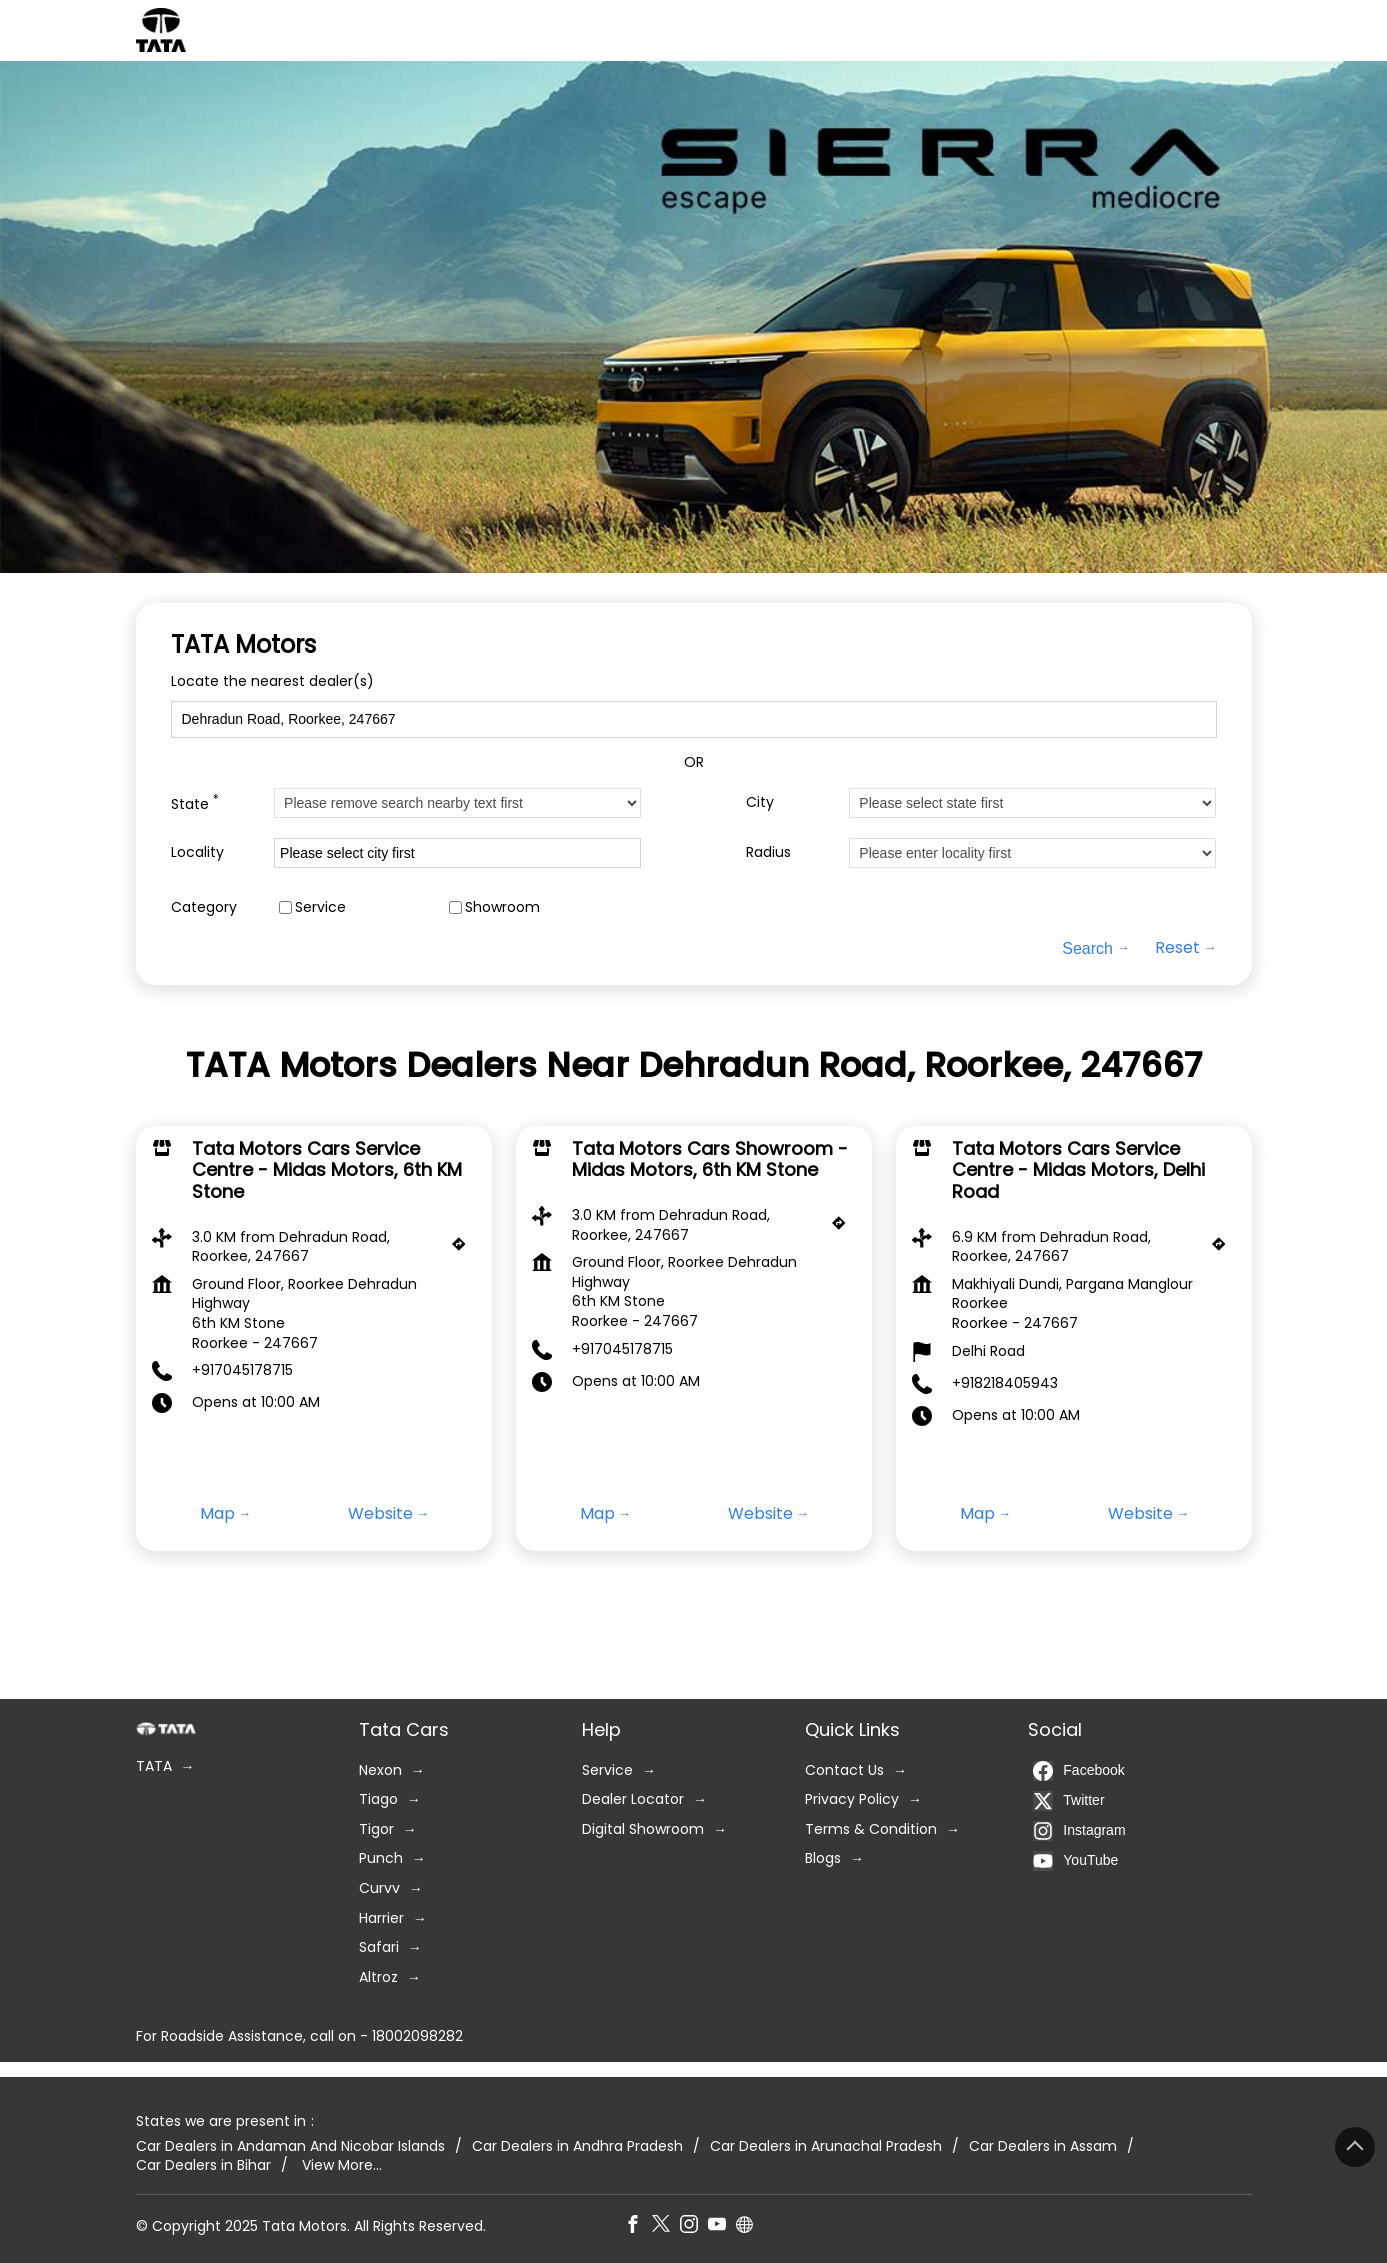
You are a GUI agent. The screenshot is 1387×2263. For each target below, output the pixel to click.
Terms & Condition (871, 1828)
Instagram (1079, 1830)
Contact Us (844, 1769)
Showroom (502, 907)
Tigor (376, 1828)
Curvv (379, 1888)
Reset (1177, 949)
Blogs (823, 1858)
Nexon (380, 1769)
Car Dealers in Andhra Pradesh (577, 2145)
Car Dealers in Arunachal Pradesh (826, 2145)
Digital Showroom (643, 1828)
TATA (154, 1766)
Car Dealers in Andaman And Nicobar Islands (290, 2145)
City (760, 802)
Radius (768, 852)
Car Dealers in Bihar (203, 2165)
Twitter (1068, 1800)
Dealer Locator (633, 1799)
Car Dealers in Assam (1043, 2145)
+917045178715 (242, 1370)
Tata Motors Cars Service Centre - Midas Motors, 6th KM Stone (327, 1170)
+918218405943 (1005, 1383)
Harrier (381, 1917)
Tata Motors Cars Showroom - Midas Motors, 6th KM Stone (710, 1159)
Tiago (378, 1799)
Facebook (1078, 1770)
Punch (381, 1858)
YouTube (1075, 1860)
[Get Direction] (464, 1249)
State (195, 802)
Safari (379, 1947)
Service (320, 907)
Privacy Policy (852, 1799)
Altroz (378, 1976)
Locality (197, 852)
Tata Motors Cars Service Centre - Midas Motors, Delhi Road (1078, 1170)
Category (204, 907)
